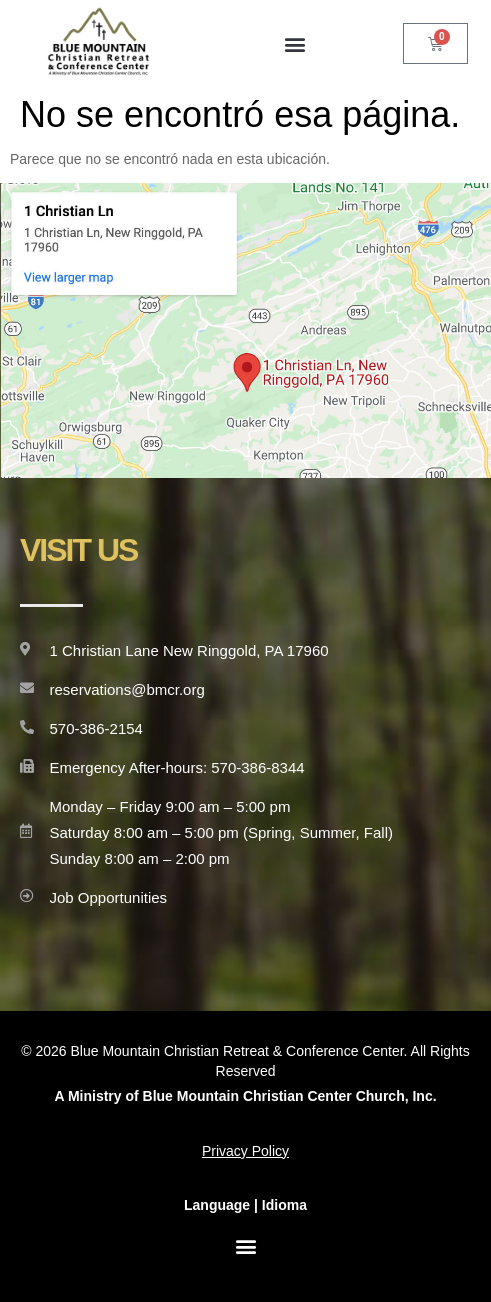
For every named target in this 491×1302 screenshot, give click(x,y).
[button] (294, 43)
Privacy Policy (245, 1151)
